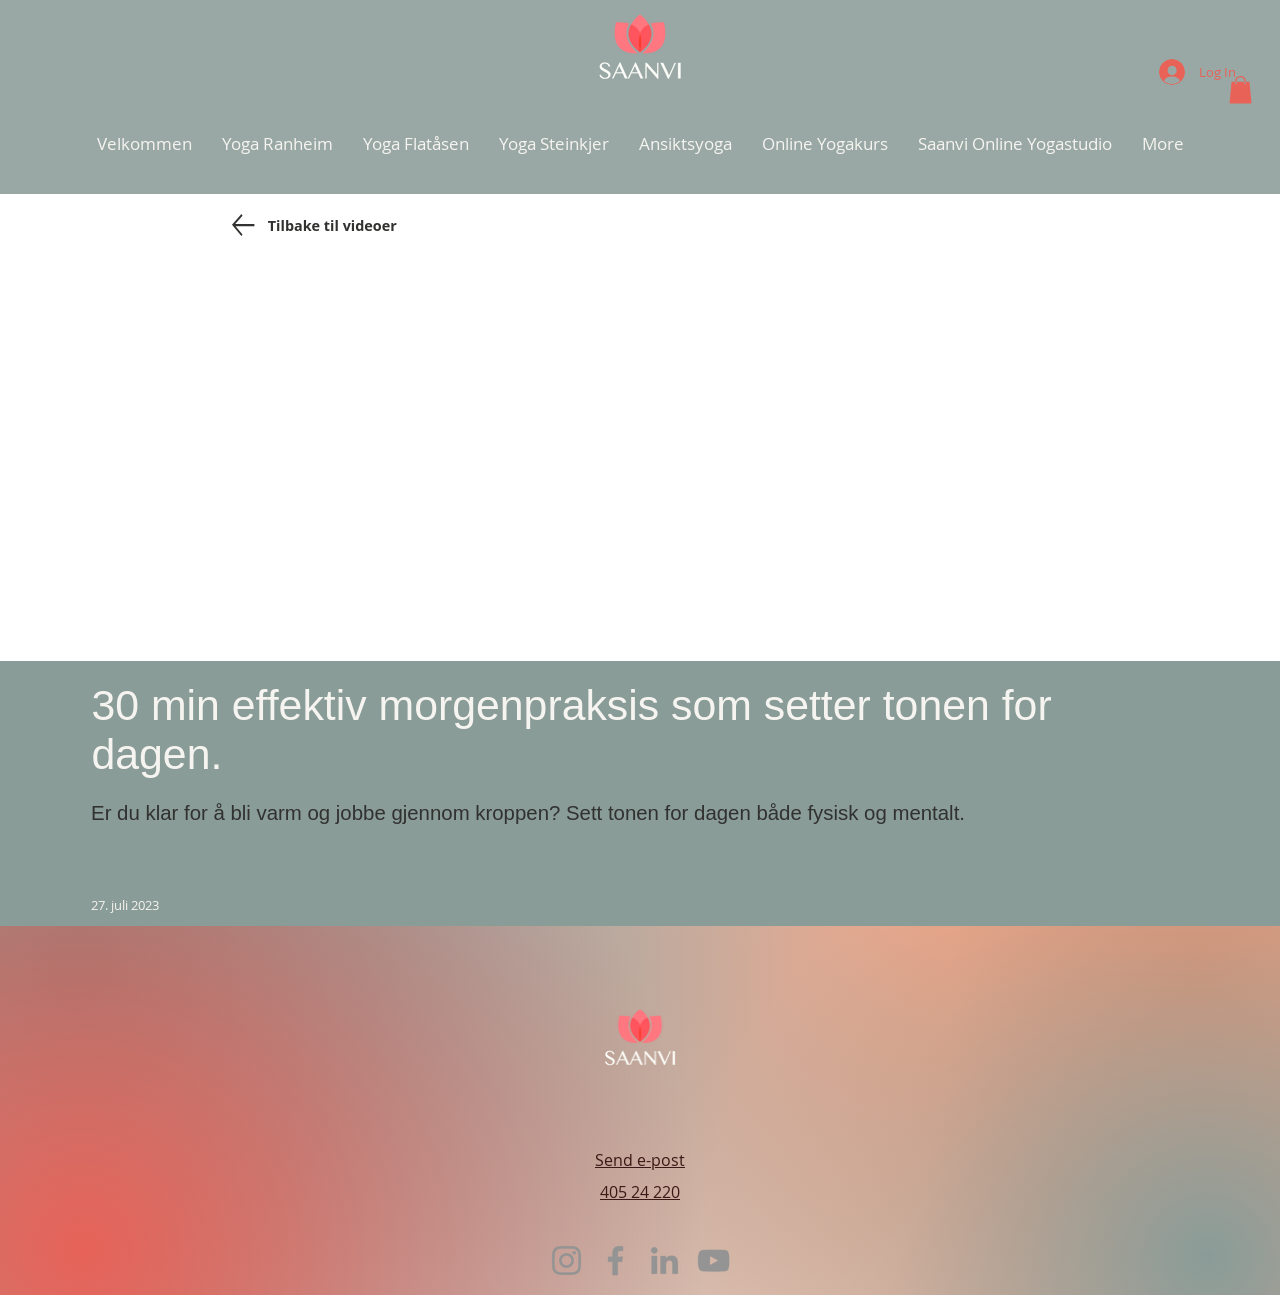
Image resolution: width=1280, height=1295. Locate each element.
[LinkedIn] (664, 1260)
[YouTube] (713, 1260)
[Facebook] (615, 1260)
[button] (1240, 89)
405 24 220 (640, 1192)
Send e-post (640, 1160)
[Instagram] (566, 1260)
